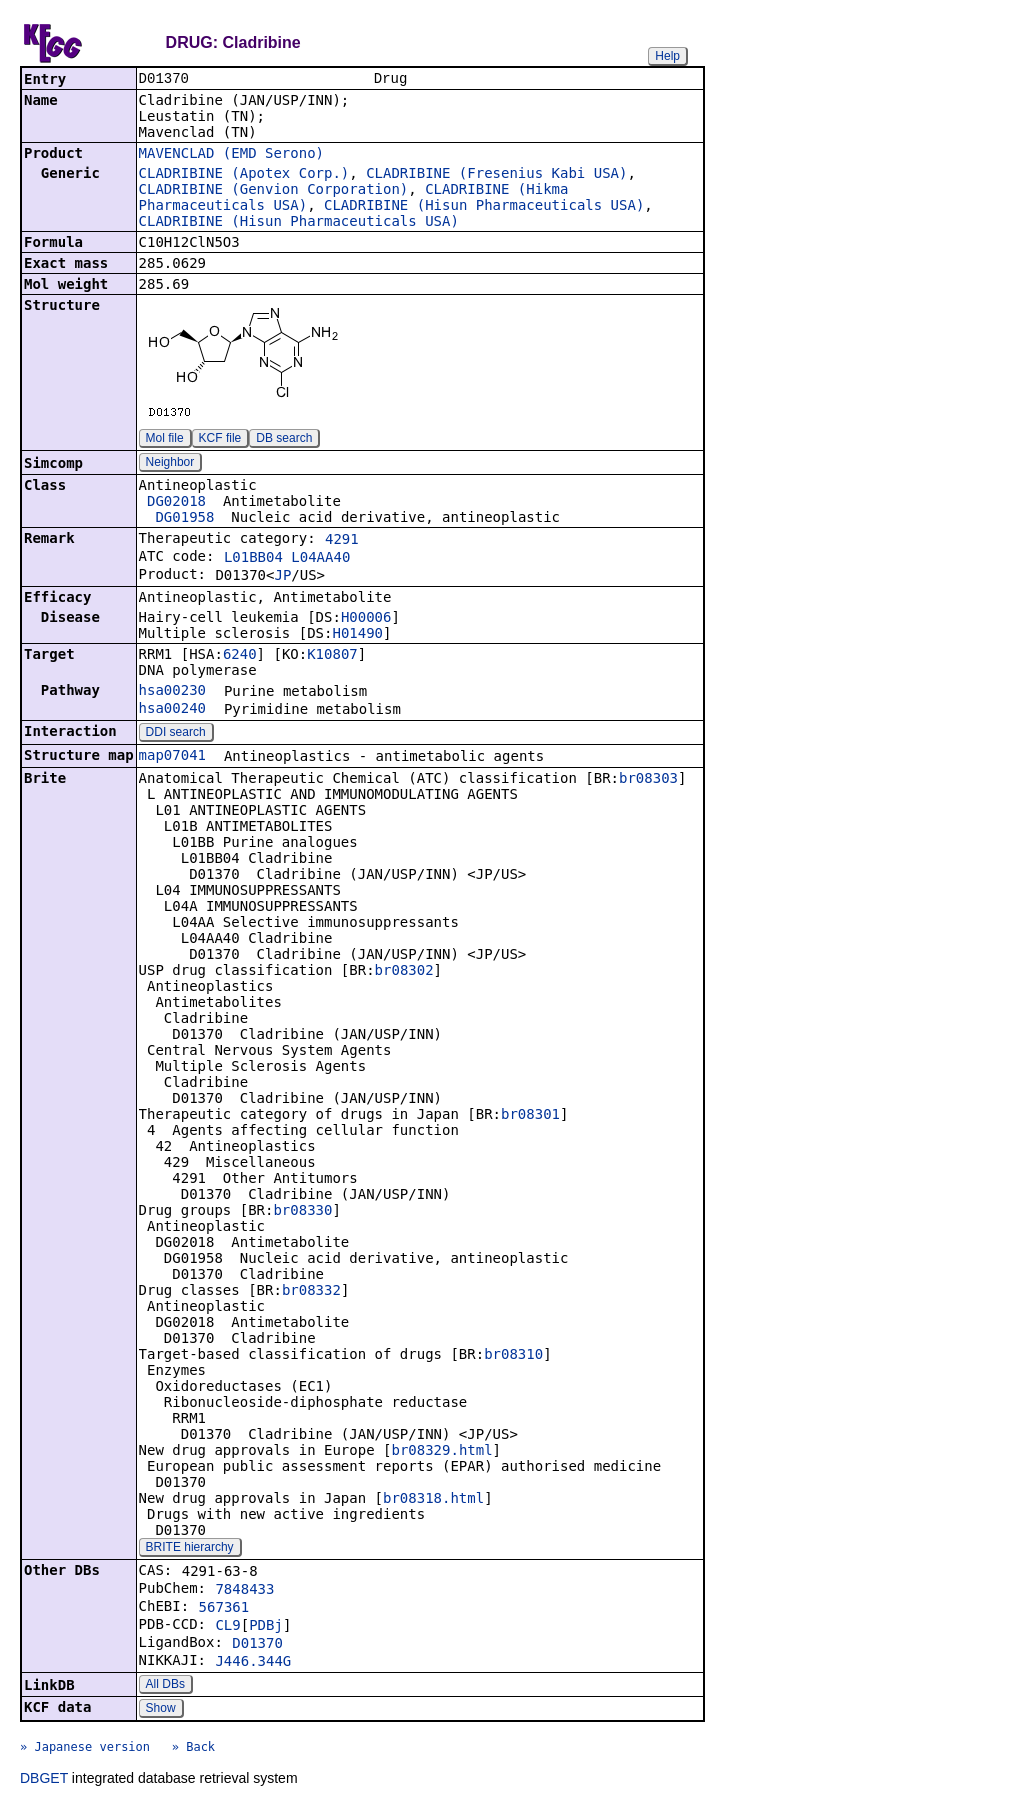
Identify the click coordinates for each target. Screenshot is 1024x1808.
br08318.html (433, 1500)
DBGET (44, 1780)
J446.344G (253, 1663)
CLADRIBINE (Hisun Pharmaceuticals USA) (484, 207)
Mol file (165, 440)
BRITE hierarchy (190, 1549)
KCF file (220, 440)
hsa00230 (172, 692)
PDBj (266, 1627)
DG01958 (184, 519)
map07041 (172, 757)
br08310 (513, 1356)
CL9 (227, 1627)
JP (282, 577)
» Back (193, 1749)
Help (667, 56)
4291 (342, 541)
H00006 (366, 619)
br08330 (302, 1212)
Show (161, 1710)
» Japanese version (85, 1749)
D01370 (257, 1645)
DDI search (176, 734)
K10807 (332, 656)
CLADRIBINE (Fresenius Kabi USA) (496, 175)
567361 (224, 1609)
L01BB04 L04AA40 (287, 559)
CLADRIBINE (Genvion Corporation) (274, 191)
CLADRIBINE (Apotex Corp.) (244, 175)
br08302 (404, 972)
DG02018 (176, 503)
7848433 (244, 1591)
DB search (284, 440)
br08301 (530, 1116)
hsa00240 (172, 710)
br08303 (648, 780)
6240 (240, 656)
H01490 (357, 635)
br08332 (311, 1292)
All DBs (165, 1686)
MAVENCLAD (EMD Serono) (231, 155)
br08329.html (441, 1452)
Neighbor (170, 464)
